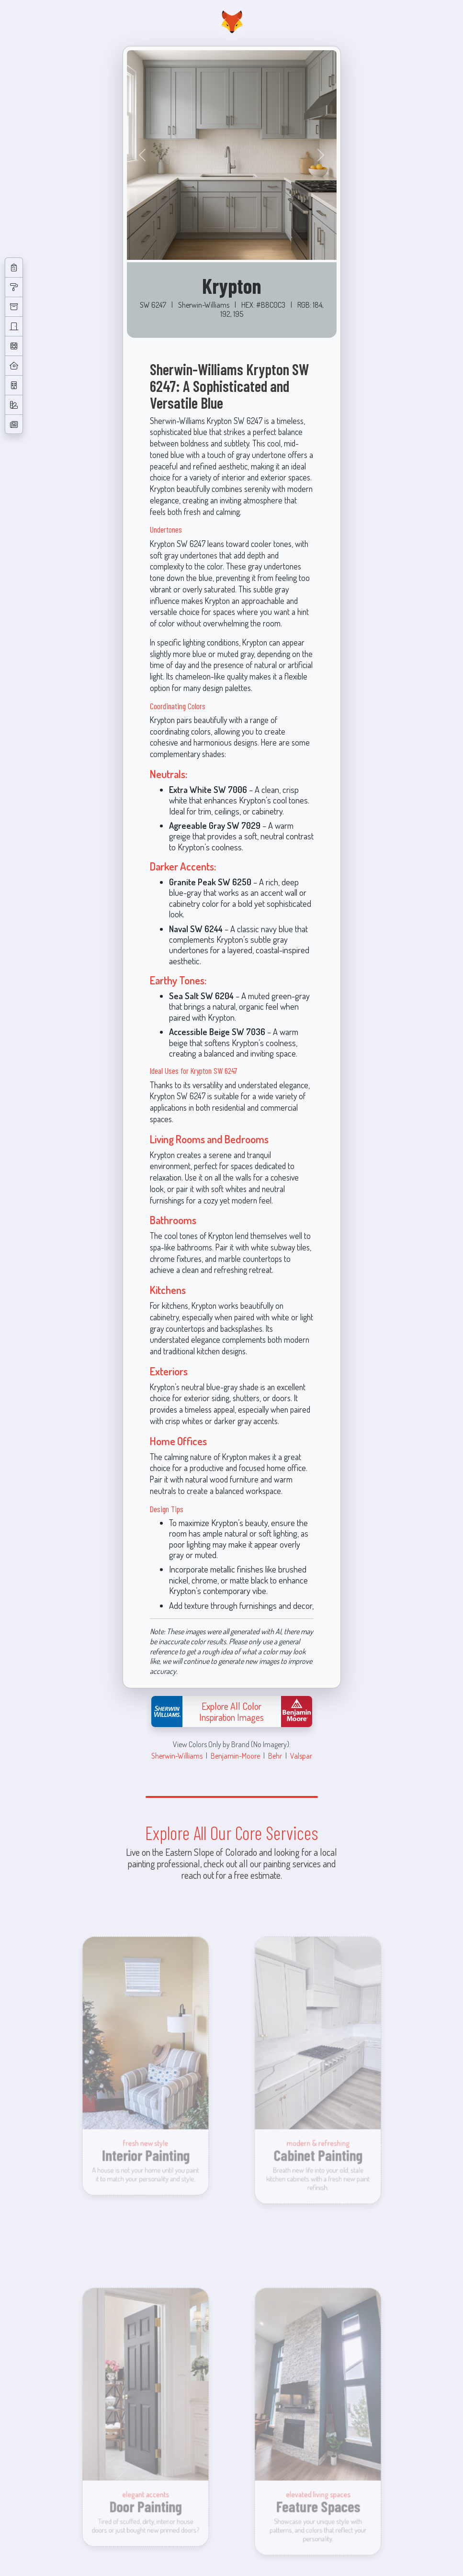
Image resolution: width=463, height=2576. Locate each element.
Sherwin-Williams (177, 1756)
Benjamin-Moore (235, 1756)
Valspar (301, 1756)
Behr (275, 1756)
